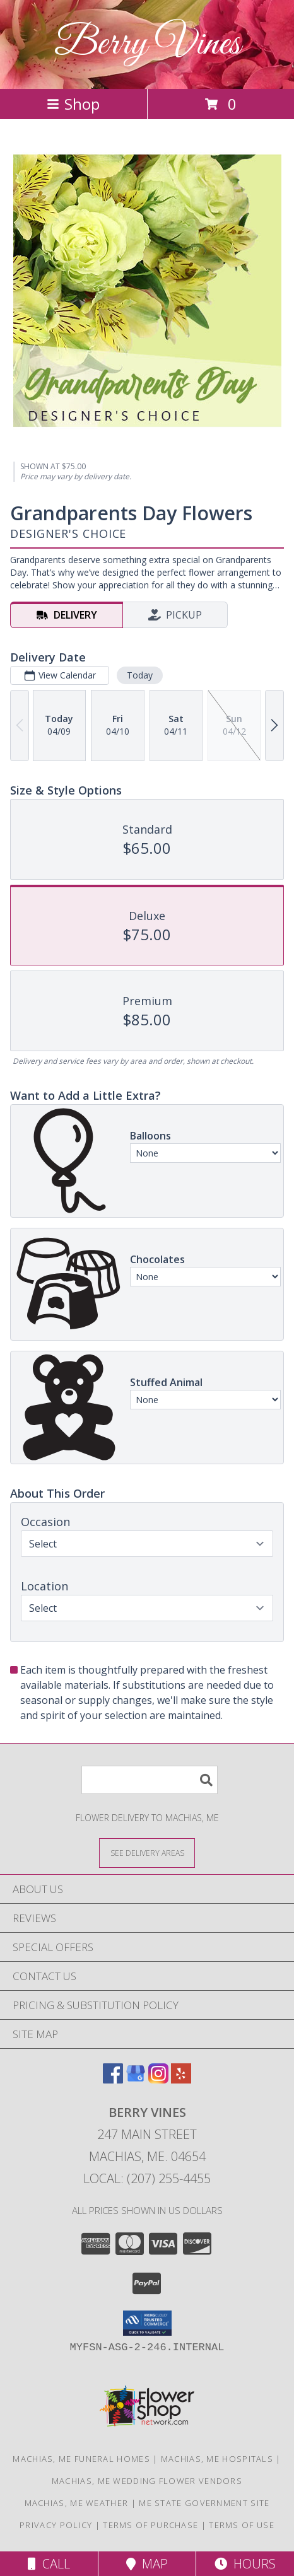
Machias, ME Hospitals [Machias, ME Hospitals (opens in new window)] (217, 2458)
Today (140, 675)
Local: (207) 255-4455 (147, 2178)
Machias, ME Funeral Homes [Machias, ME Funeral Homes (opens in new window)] (81, 2458)
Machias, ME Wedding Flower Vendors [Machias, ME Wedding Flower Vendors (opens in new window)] (147, 2480)
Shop (73, 103)
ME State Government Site (204, 2503)
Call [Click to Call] (49, 2563)
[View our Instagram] (158, 2079)
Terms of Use (241, 2525)
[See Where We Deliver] (147, 1852)
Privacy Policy (56, 2525)
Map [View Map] (147, 2563)
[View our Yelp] (181, 2079)
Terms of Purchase (150, 2525)
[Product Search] (149, 1780)
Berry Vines (147, 44)
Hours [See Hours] (245, 2563)
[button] (147, 2323)
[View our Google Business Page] (136, 2079)
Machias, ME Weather (77, 2503)
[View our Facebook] (113, 2079)
